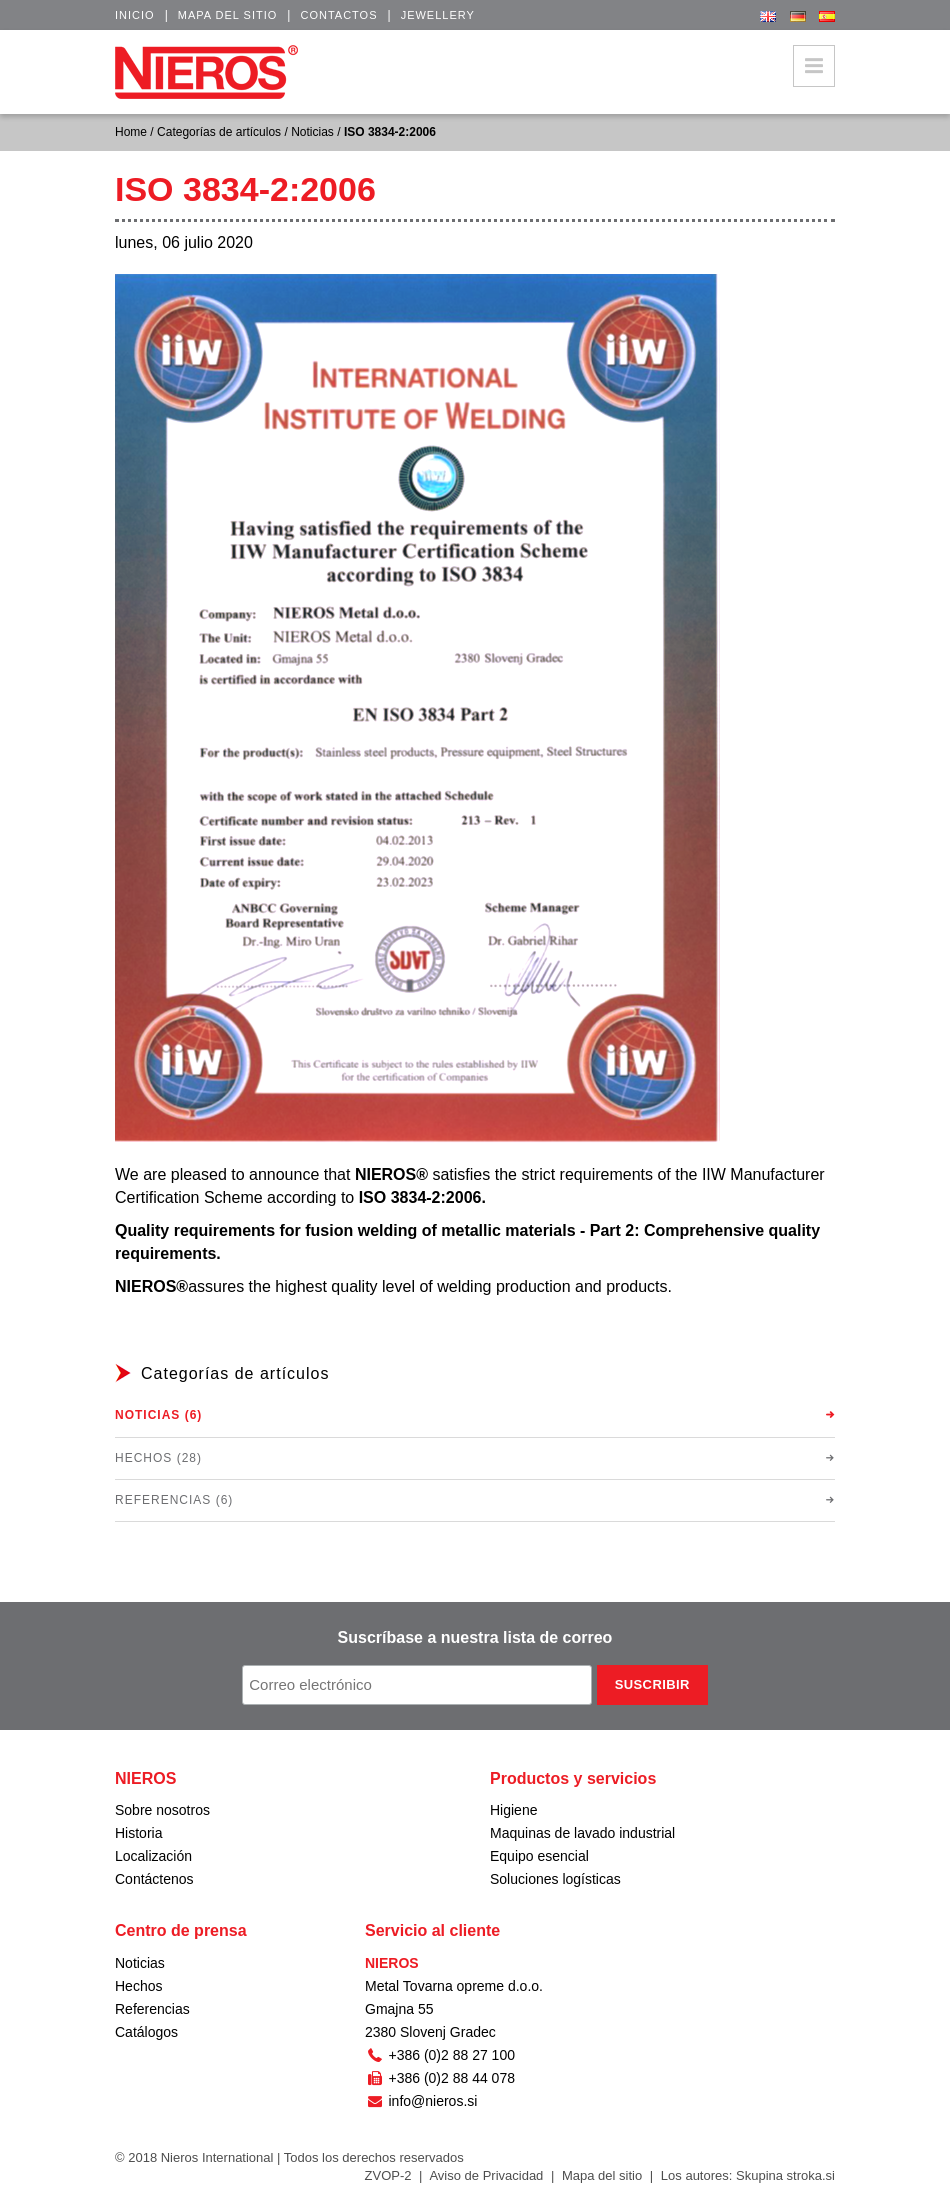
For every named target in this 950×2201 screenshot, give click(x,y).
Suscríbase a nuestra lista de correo (475, 1637)
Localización (153, 1856)
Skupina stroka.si (785, 2175)
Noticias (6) (158, 1415)
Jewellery (438, 15)
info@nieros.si (421, 2101)
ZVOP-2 (388, 2175)
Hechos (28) (158, 1458)
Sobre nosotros (162, 1810)
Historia (138, 1833)
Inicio (135, 15)
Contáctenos (154, 1879)
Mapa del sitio (228, 15)
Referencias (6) (174, 1500)
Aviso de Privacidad (486, 2175)
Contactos (338, 15)
